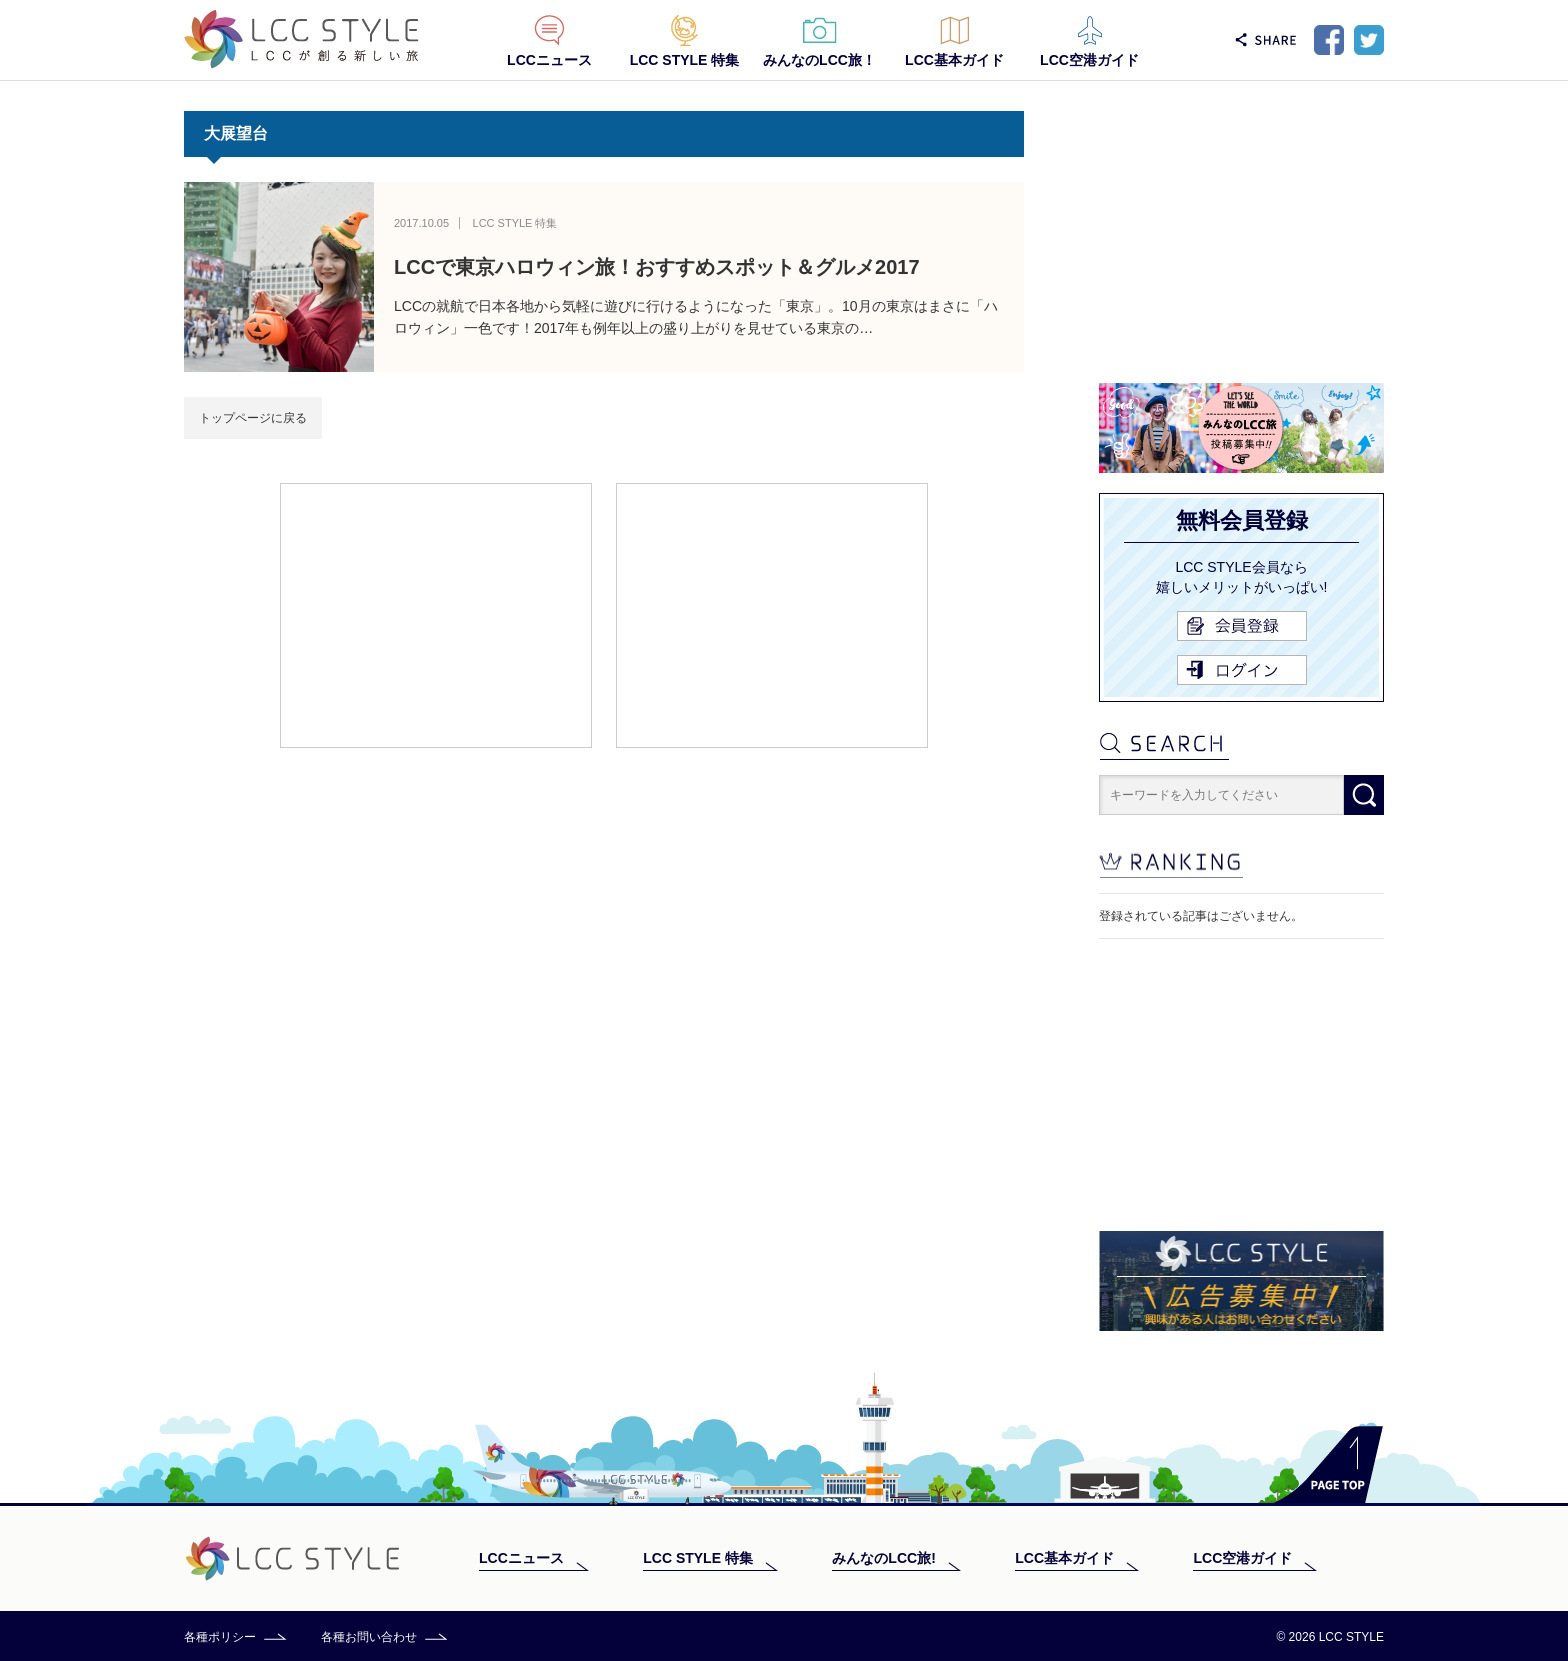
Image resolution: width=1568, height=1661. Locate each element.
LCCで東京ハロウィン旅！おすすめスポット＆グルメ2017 (657, 267)
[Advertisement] (436, 614)
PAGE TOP (1328, 1464)
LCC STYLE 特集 (685, 60)
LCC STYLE (301, 39)
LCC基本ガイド (954, 60)
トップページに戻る (253, 418)
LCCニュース (549, 60)
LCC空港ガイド (1089, 60)
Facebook (1329, 40)
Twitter (1369, 40)
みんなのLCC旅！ (819, 60)
